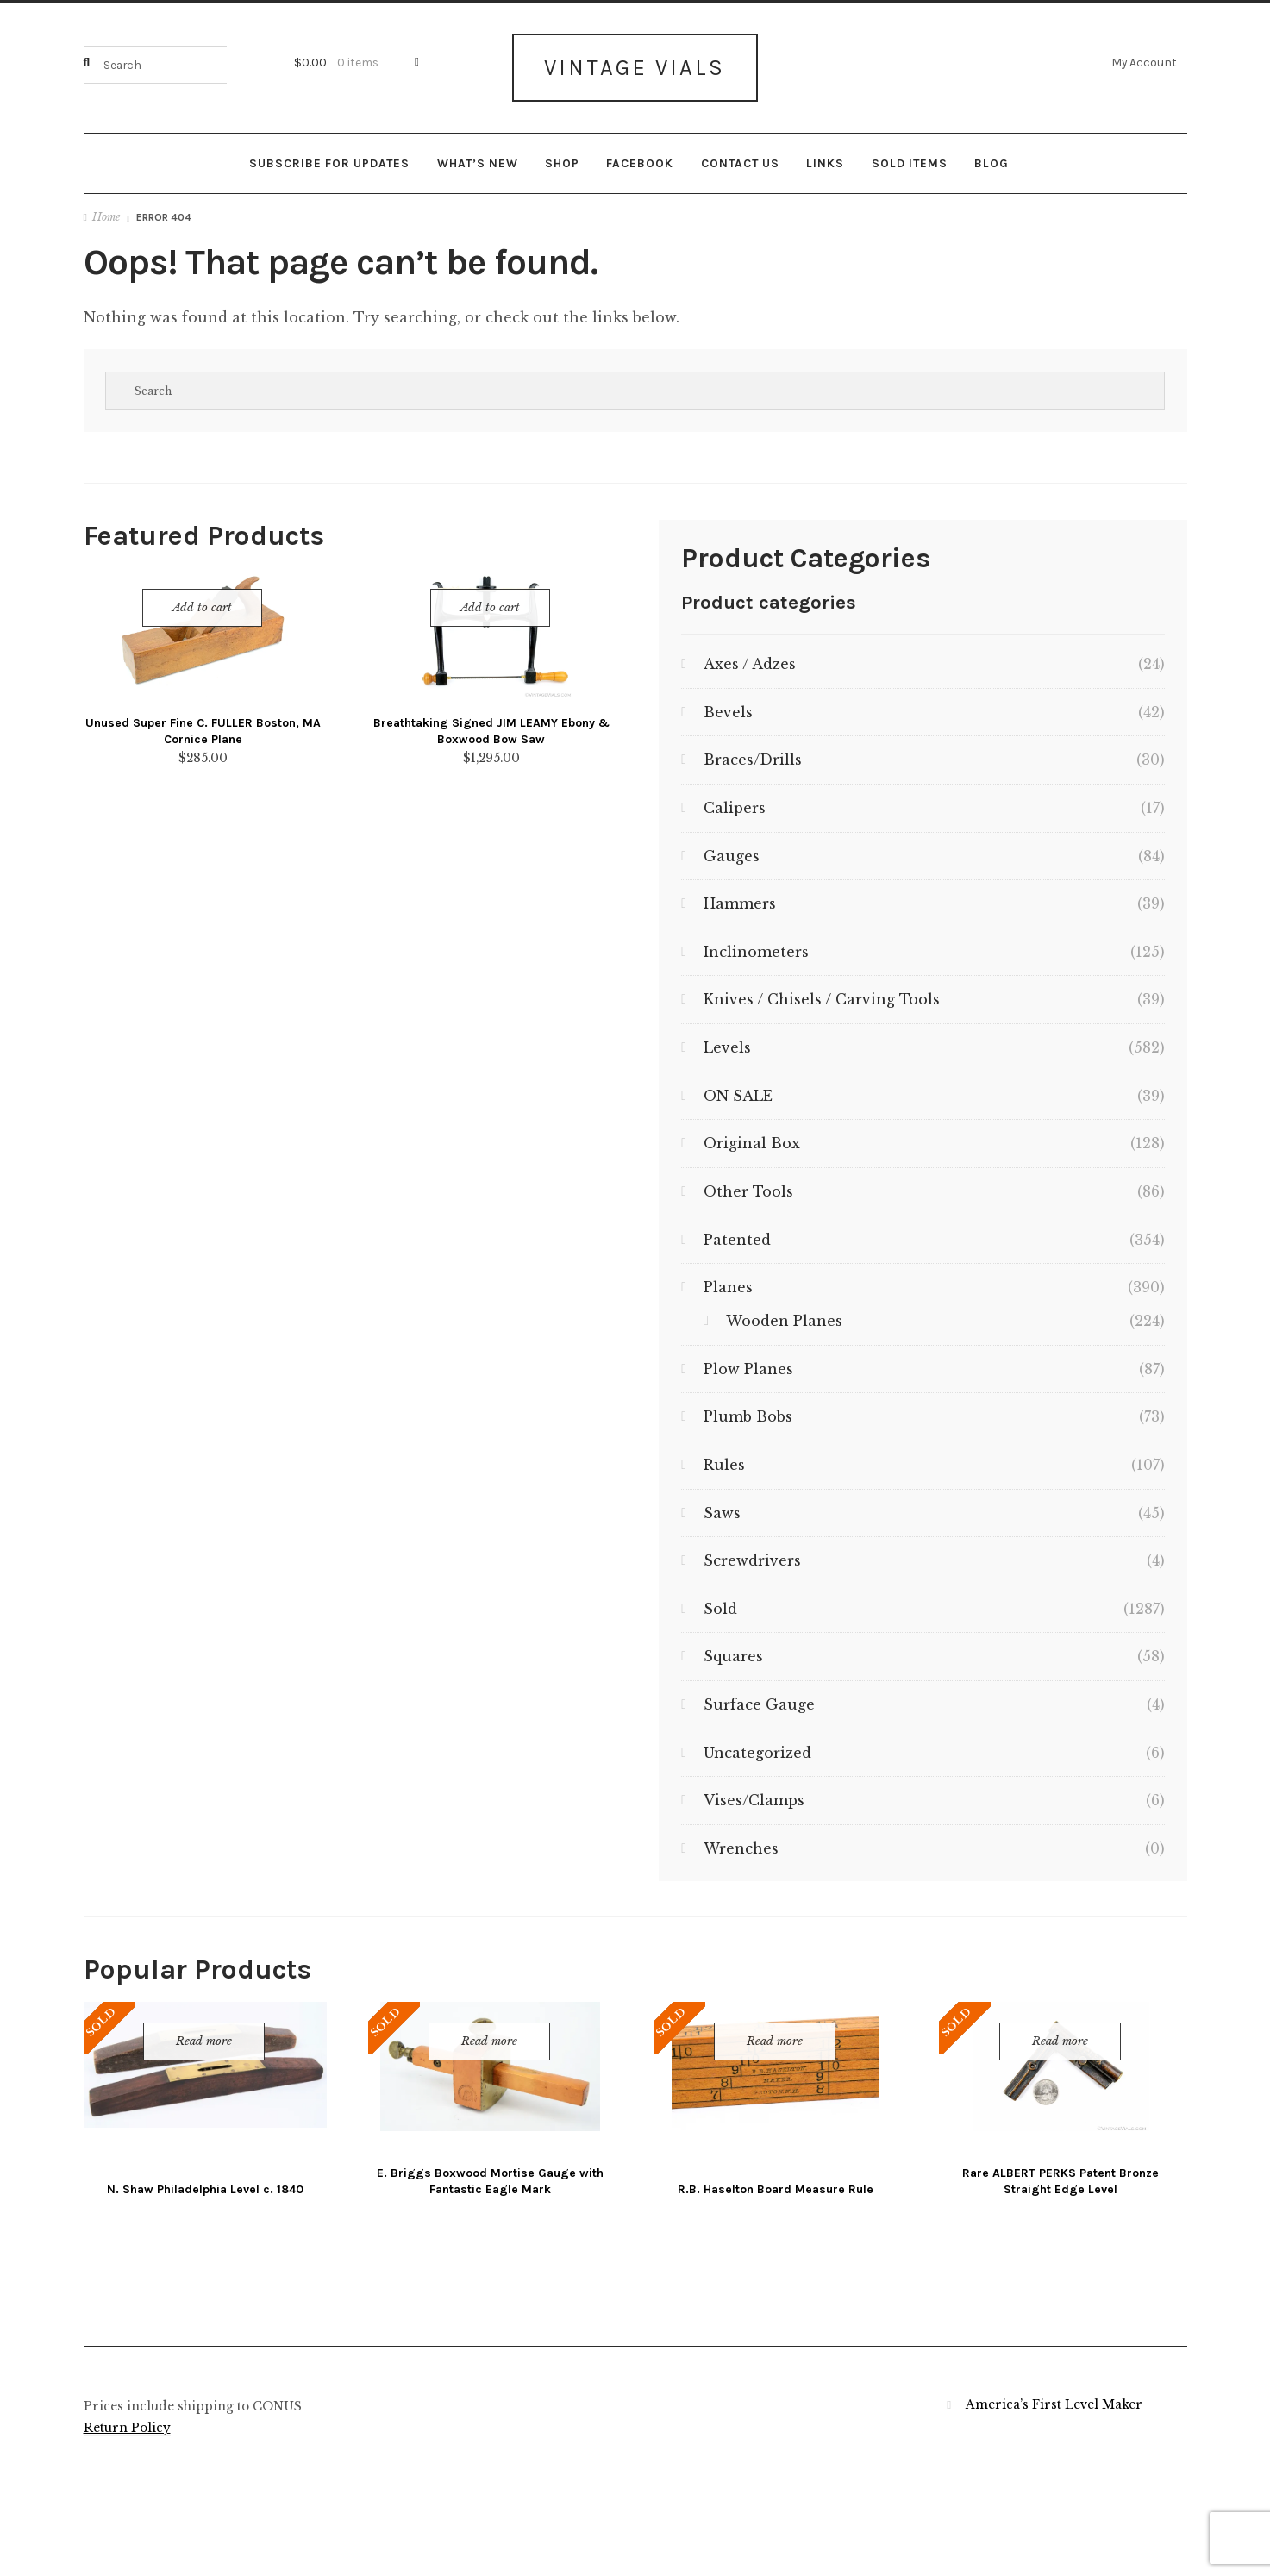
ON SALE (738, 1087)
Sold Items (910, 154)
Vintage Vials (634, 63)
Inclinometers (756, 943)
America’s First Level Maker (1054, 2396)
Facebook (639, 154)
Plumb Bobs (748, 1407)
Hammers (740, 894)
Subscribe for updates (329, 154)
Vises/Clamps (754, 1791)
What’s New (477, 154)
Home (106, 208)
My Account (1144, 62)
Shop (562, 154)
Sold (720, 1600)
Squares (733, 1647)
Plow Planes (748, 1360)
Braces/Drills (753, 751)
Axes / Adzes (750, 655)
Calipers (735, 799)
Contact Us (740, 154)
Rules (724, 1456)
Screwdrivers (752, 1551)
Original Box (752, 1134)
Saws (722, 1504)
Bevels (728, 703)
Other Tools (748, 1182)
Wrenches (741, 1839)
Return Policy (127, 2419)
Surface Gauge (759, 1695)
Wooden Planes (784, 1312)
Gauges (732, 847)
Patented (737, 1231)
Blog (991, 154)
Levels (727, 1038)
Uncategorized (757, 1744)
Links (825, 154)
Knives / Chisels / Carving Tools (822, 990)
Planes (728, 1278)
